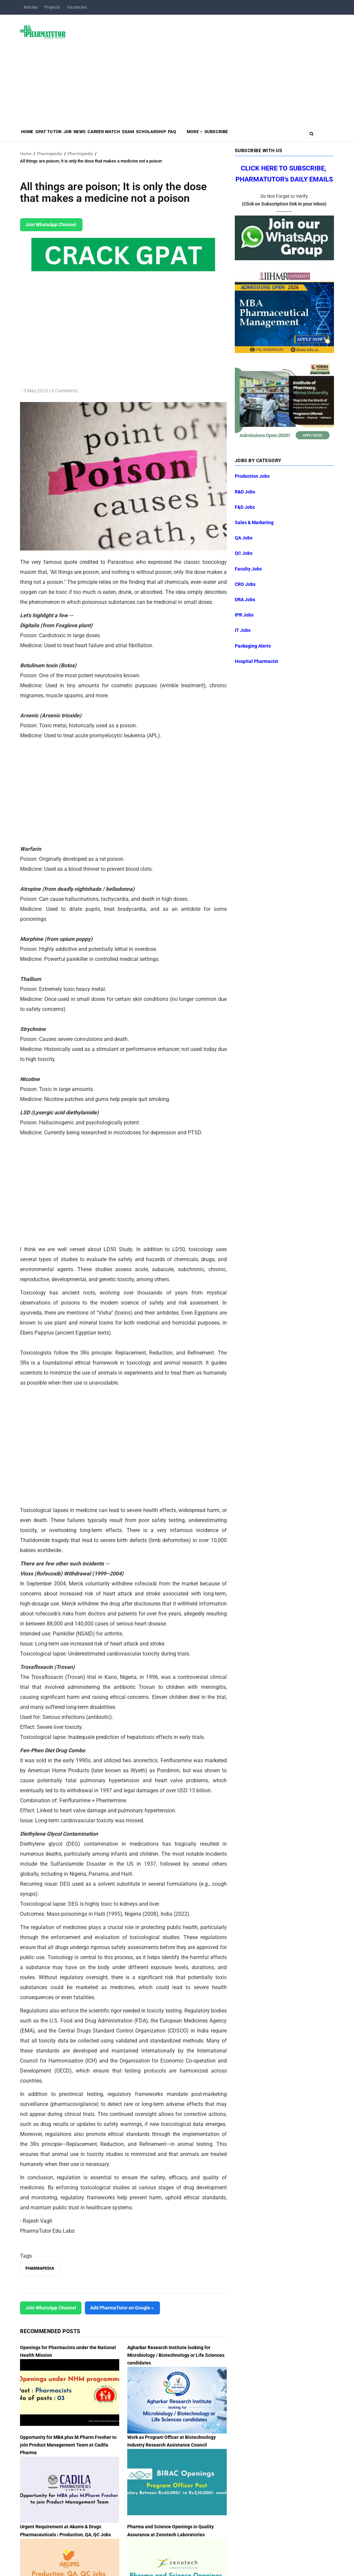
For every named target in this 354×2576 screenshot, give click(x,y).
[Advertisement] (204, 68)
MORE (246, 135)
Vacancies (77, 7)
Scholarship (191, 135)
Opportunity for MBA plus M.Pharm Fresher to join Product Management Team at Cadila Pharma (68, 2445)
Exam (162, 135)
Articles (30, 7)
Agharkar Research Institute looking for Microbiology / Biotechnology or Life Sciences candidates (175, 2355)
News (101, 135)
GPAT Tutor (57, 135)
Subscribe (274, 135)
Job (82, 135)
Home (30, 135)
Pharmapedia (49, 153)
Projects (52, 7)
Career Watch (131, 135)
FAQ (218, 135)
